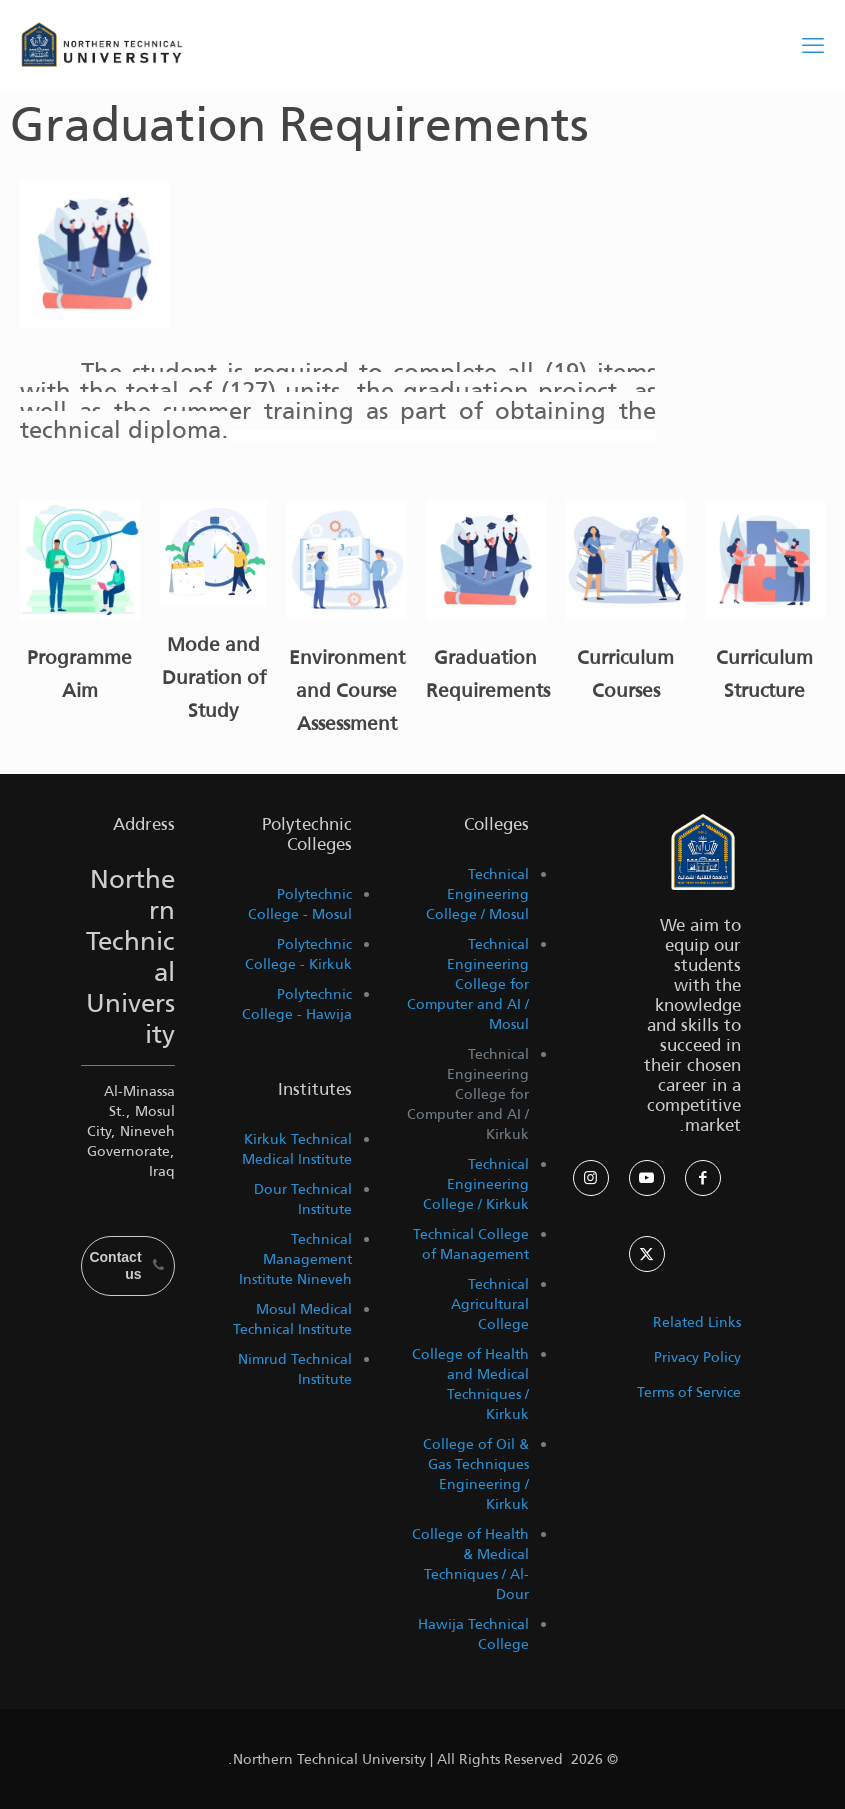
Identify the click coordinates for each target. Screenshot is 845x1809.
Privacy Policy (697, 1357)
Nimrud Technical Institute (295, 1369)
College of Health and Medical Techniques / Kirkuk (470, 1384)
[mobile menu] (813, 45)
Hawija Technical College (473, 1634)
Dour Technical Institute (303, 1199)
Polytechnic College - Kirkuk (298, 954)
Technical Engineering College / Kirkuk (476, 1184)
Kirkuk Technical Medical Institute (297, 1149)
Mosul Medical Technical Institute (292, 1319)
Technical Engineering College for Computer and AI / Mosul (468, 984)
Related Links (697, 1322)
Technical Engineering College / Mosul (477, 894)
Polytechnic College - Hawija (297, 1004)
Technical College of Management (471, 1244)
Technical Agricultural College (490, 1304)
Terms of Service (689, 1392)
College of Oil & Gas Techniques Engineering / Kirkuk (476, 1474)
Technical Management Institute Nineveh (295, 1259)
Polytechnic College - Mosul (300, 904)
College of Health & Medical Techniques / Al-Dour (470, 1564)
